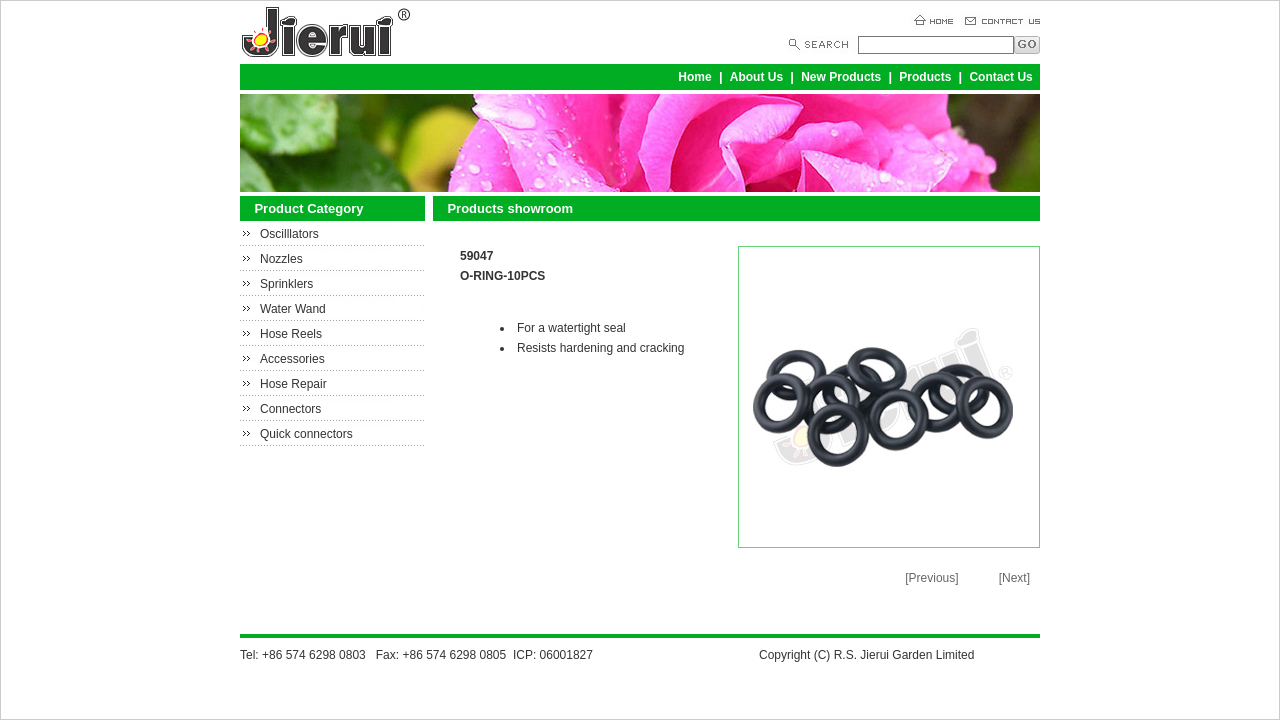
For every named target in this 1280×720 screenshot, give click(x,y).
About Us (756, 77)
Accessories (292, 359)
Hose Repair (293, 384)
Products (925, 77)
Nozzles (281, 259)
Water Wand (293, 309)
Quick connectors (306, 434)
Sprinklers (286, 284)
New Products (841, 77)
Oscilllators (289, 234)
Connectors (290, 409)
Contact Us (1000, 77)
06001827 (566, 655)
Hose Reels (291, 334)
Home (694, 77)
